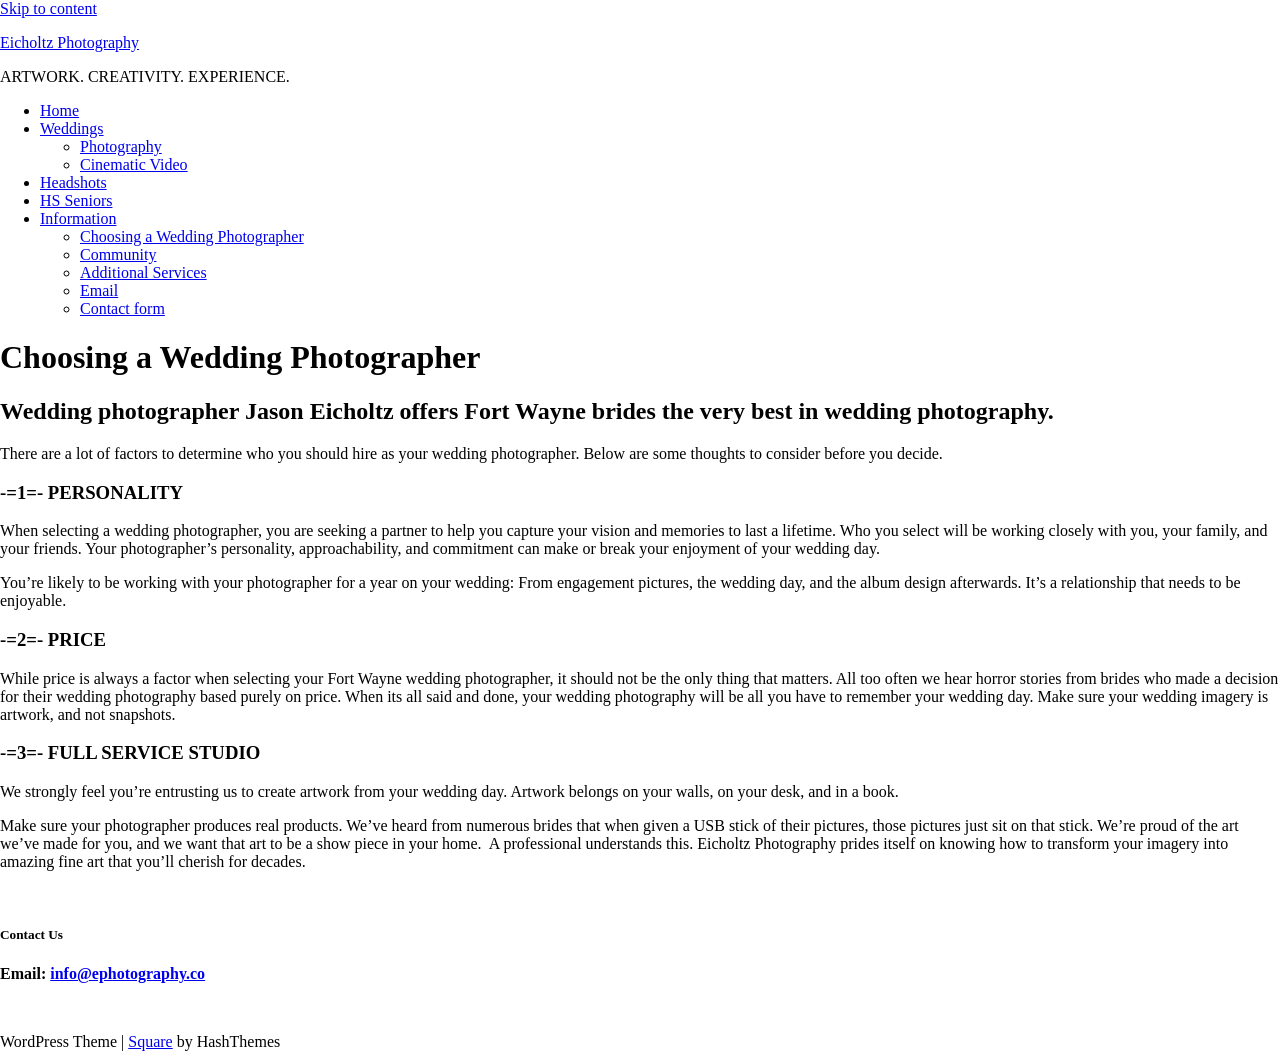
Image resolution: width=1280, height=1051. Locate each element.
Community (118, 254)
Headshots (73, 182)
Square (150, 1041)
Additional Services (143, 272)
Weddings (72, 128)
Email (99, 290)
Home (59, 110)
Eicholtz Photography (69, 42)
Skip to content (48, 8)
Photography (121, 146)
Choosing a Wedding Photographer (192, 236)
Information (78, 218)
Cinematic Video (134, 164)
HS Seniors (76, 200)
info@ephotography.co (127, 973)
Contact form (122, 308)
